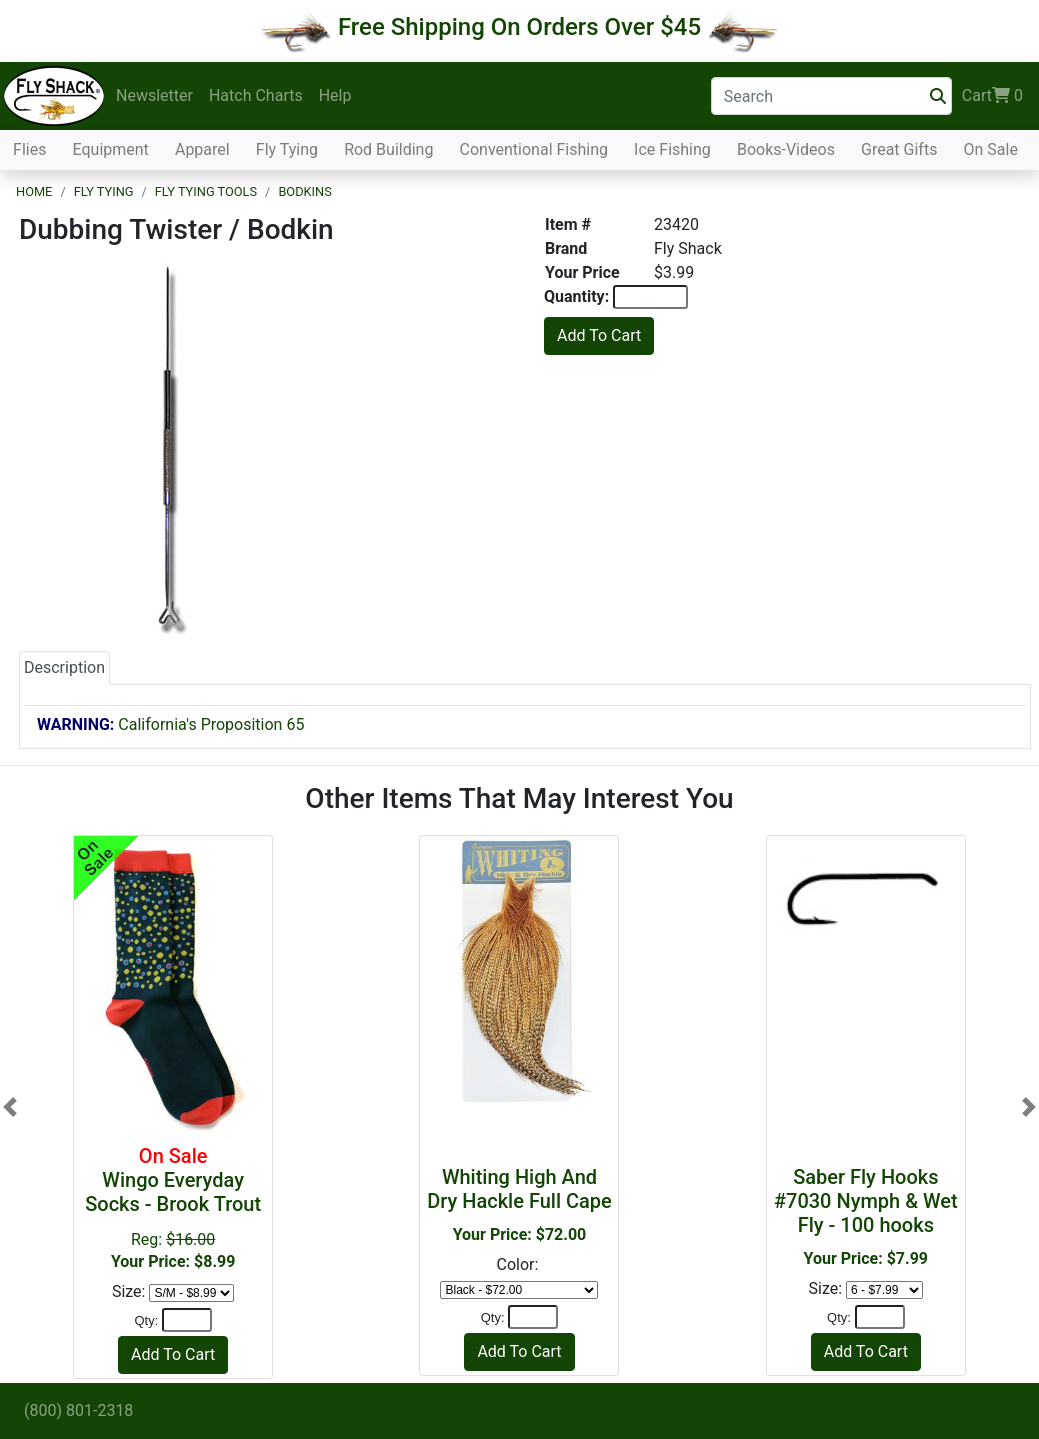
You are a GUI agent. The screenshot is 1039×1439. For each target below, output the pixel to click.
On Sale (990, 149)
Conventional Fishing (534, 149)
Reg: (173, 1207)
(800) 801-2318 (78, 1410)
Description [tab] (64, 667)
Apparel (202, 149)
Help (335, 95)
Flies (29, 149)
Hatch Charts (256, 95)
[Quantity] (187, 1320)
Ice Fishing (672, 149)
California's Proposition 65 (170, 724)
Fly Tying (287, 149)
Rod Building (388, 149)
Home (34, 191)
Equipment (111, 149)
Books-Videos (786, 149)
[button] (10, 1106)
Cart (992, 96)
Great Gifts (899, 149)
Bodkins (304, 191)
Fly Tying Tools (206, 191)
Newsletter (154, 95)
